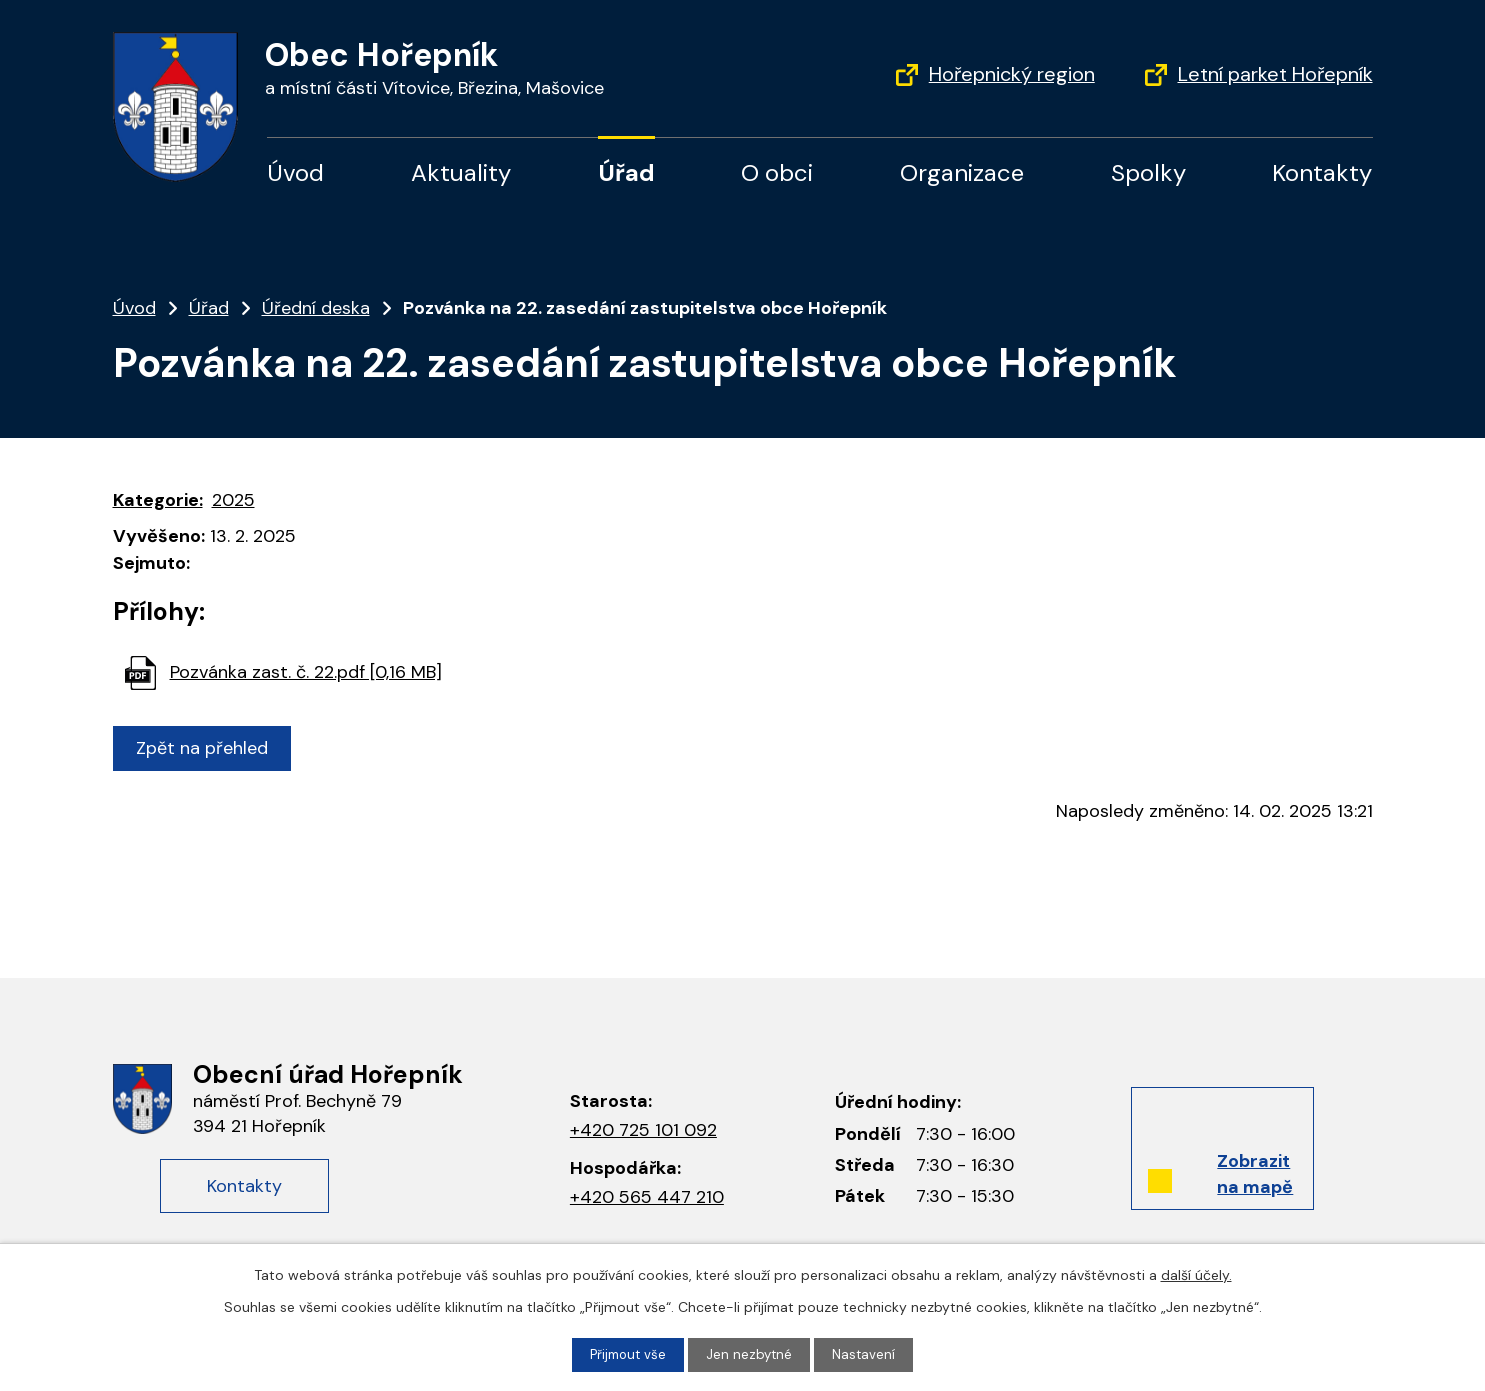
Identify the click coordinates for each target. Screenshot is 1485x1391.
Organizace (962, 172)
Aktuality (461, 172)
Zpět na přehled (206, 748)
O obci (777, 172)
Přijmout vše (626, 1354)
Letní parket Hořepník (1275, 74)
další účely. (1196, 1274)
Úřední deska (316, 308)
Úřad (626, 172)
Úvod (295, 172)
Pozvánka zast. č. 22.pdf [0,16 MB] (306, 672)
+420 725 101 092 (643, 1130)
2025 (233, 500)
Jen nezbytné (751, 1354)
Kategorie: (158, 500)
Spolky (1148, 172)
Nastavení (867, 1354)
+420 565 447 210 (647, 1197)
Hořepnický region (1012, 74)
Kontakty (1322, 172)
